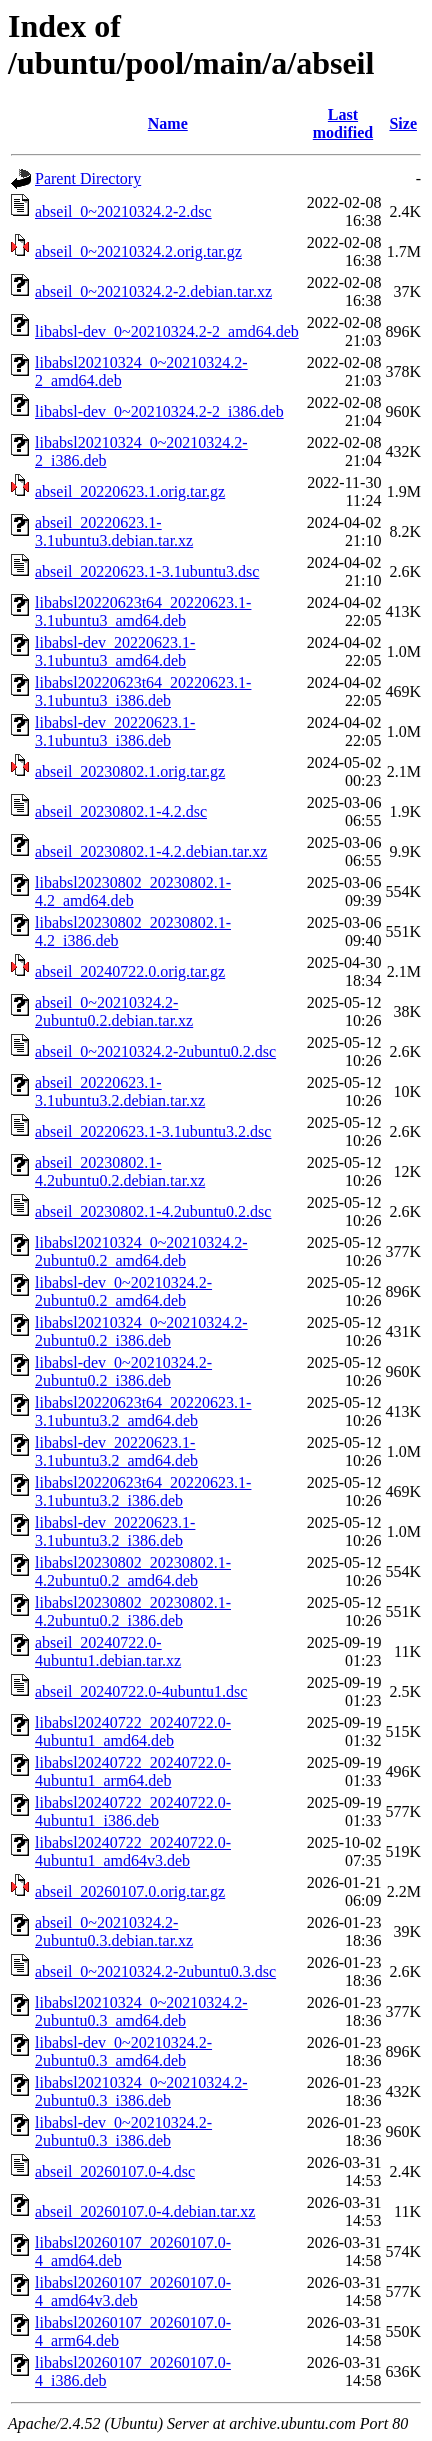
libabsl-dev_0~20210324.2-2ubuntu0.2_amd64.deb (123, 1291)
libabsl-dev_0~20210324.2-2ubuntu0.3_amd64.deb (123, 2051)
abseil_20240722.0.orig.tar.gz (130, 971)
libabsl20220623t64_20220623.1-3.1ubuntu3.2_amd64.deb (143, 1411)
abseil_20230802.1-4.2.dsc (121, 811)
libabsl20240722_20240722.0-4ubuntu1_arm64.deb (133, 1771)
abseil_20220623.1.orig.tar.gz (130, 491)
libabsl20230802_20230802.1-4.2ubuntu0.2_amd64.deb (133, 1571)
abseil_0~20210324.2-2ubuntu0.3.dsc (155, 1971)
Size (403, 123)
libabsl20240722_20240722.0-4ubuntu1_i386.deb (133, 1811)
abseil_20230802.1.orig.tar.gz (130, 771)
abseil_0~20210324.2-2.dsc (123, 211)
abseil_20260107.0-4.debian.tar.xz (145, 2211)
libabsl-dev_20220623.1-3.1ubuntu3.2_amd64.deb (116, 1451)
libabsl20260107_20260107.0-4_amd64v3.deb (133, 2291)
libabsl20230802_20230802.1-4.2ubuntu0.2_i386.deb (133, 1611)
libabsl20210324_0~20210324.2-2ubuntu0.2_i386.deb (141, 1331)
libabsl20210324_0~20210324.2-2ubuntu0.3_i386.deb (141, 2091)
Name (168, 123)
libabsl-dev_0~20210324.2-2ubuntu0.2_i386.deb (123, 1371)
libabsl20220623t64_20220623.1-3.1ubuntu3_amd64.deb (143, 611)
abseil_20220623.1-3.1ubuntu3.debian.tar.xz (114, 531)
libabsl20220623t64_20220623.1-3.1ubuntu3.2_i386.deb (143, 1491)
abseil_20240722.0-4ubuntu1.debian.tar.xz (108, 1651)
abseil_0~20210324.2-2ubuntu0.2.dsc (155, 1051)
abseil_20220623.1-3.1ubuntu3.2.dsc (153, 1131)
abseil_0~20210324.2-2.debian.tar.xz (153, 291)
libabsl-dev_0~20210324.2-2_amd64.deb (167, 331)
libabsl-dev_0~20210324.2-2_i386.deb (159, 411)
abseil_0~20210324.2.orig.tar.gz (138, 251)
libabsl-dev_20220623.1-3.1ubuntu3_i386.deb (115, 731)
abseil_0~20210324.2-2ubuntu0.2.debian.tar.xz (114, 1011)
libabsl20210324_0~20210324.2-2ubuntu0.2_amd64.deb (141, 1251)
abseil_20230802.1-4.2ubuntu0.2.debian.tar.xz (120, 1171)
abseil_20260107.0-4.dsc (115, 2171)
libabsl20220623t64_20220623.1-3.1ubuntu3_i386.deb (143, 691)
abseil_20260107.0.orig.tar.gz (130, 1891)
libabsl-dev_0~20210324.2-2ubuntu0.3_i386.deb (123, 2131)
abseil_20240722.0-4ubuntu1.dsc (141, 1691)
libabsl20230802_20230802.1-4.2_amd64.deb (133, 891)
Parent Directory (88, 178)
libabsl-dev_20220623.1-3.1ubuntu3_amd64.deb (115, 651)
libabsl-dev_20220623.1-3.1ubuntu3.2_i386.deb (115, 1531)
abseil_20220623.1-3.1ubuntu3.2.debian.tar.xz (120, 1091)
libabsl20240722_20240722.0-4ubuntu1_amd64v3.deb (133, 1851)
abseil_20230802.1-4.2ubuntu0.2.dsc (153, 1211)
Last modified (343, 123)
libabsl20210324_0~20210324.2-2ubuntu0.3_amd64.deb (141, 2011)
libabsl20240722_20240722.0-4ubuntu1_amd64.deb (133, 1731)
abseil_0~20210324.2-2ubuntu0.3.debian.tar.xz (114, 1931)
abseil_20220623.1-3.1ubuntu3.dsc (147, 571)
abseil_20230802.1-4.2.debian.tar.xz (151, 851)
